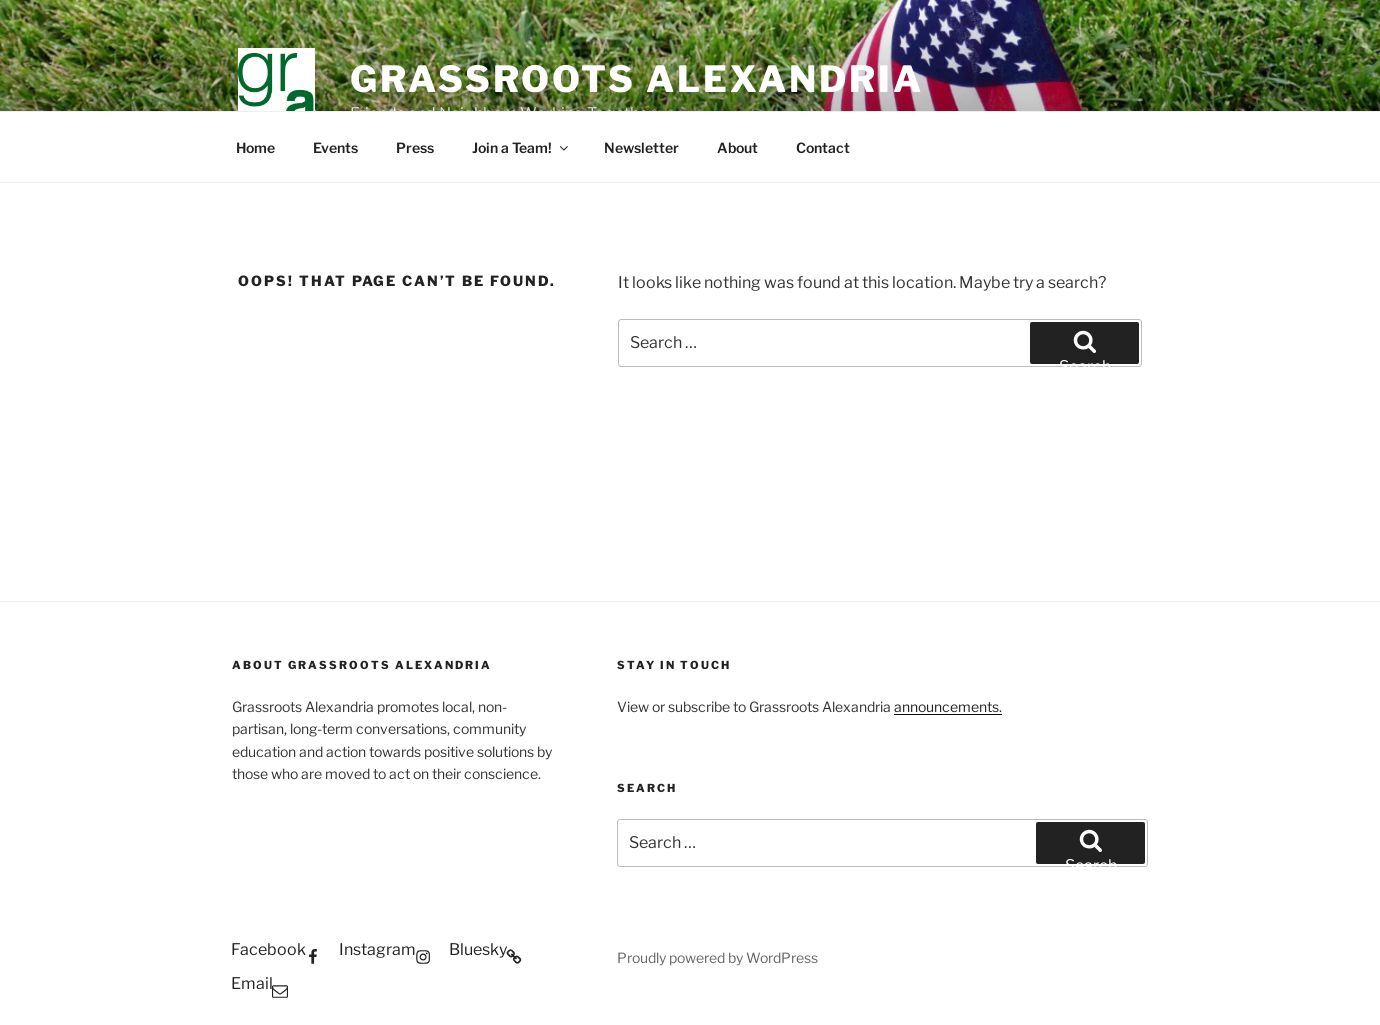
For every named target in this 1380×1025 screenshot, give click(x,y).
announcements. (948, 706)
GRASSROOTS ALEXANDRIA (636, 79)
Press (415, 147)
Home (255, 147)
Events (335, 147)
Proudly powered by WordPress (717, 957)
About (737, 147)
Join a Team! (521, 147)
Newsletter (641, 147)
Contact (823, 147)
